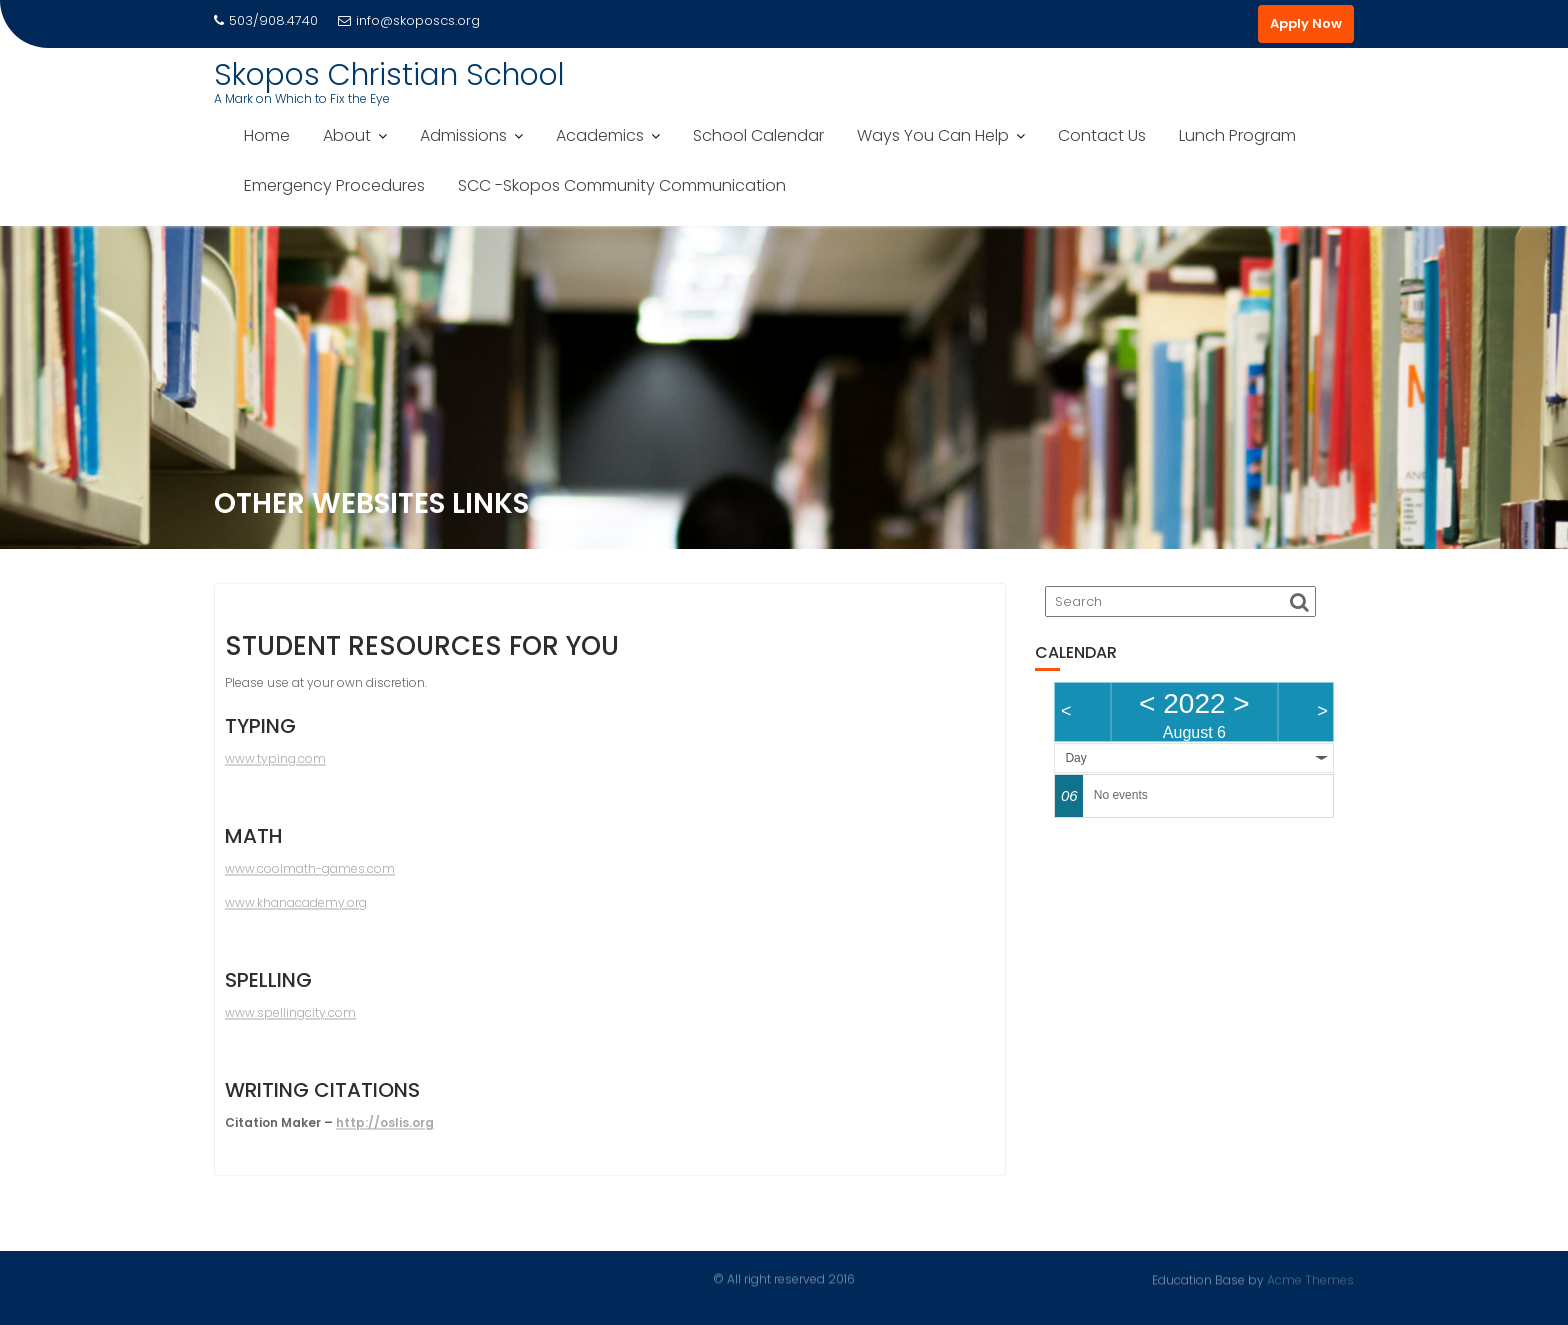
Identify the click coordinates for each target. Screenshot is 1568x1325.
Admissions (463, 135)
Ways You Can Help (933, 135)
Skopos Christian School (389, 75)
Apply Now (1306, 23)
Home (267, 135)
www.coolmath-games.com (310, 874)
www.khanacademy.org (296, 908)
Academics (600, 135)
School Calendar (758, 135)
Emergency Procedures (334, 185)
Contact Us (1102, 135)
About (347, 135)
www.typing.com (275, 764)
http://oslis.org (385, 1128)
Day (1075, 758)
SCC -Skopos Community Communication (622, 185)
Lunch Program (1237, 135)
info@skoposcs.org (409, 20)
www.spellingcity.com (290, 1018)
